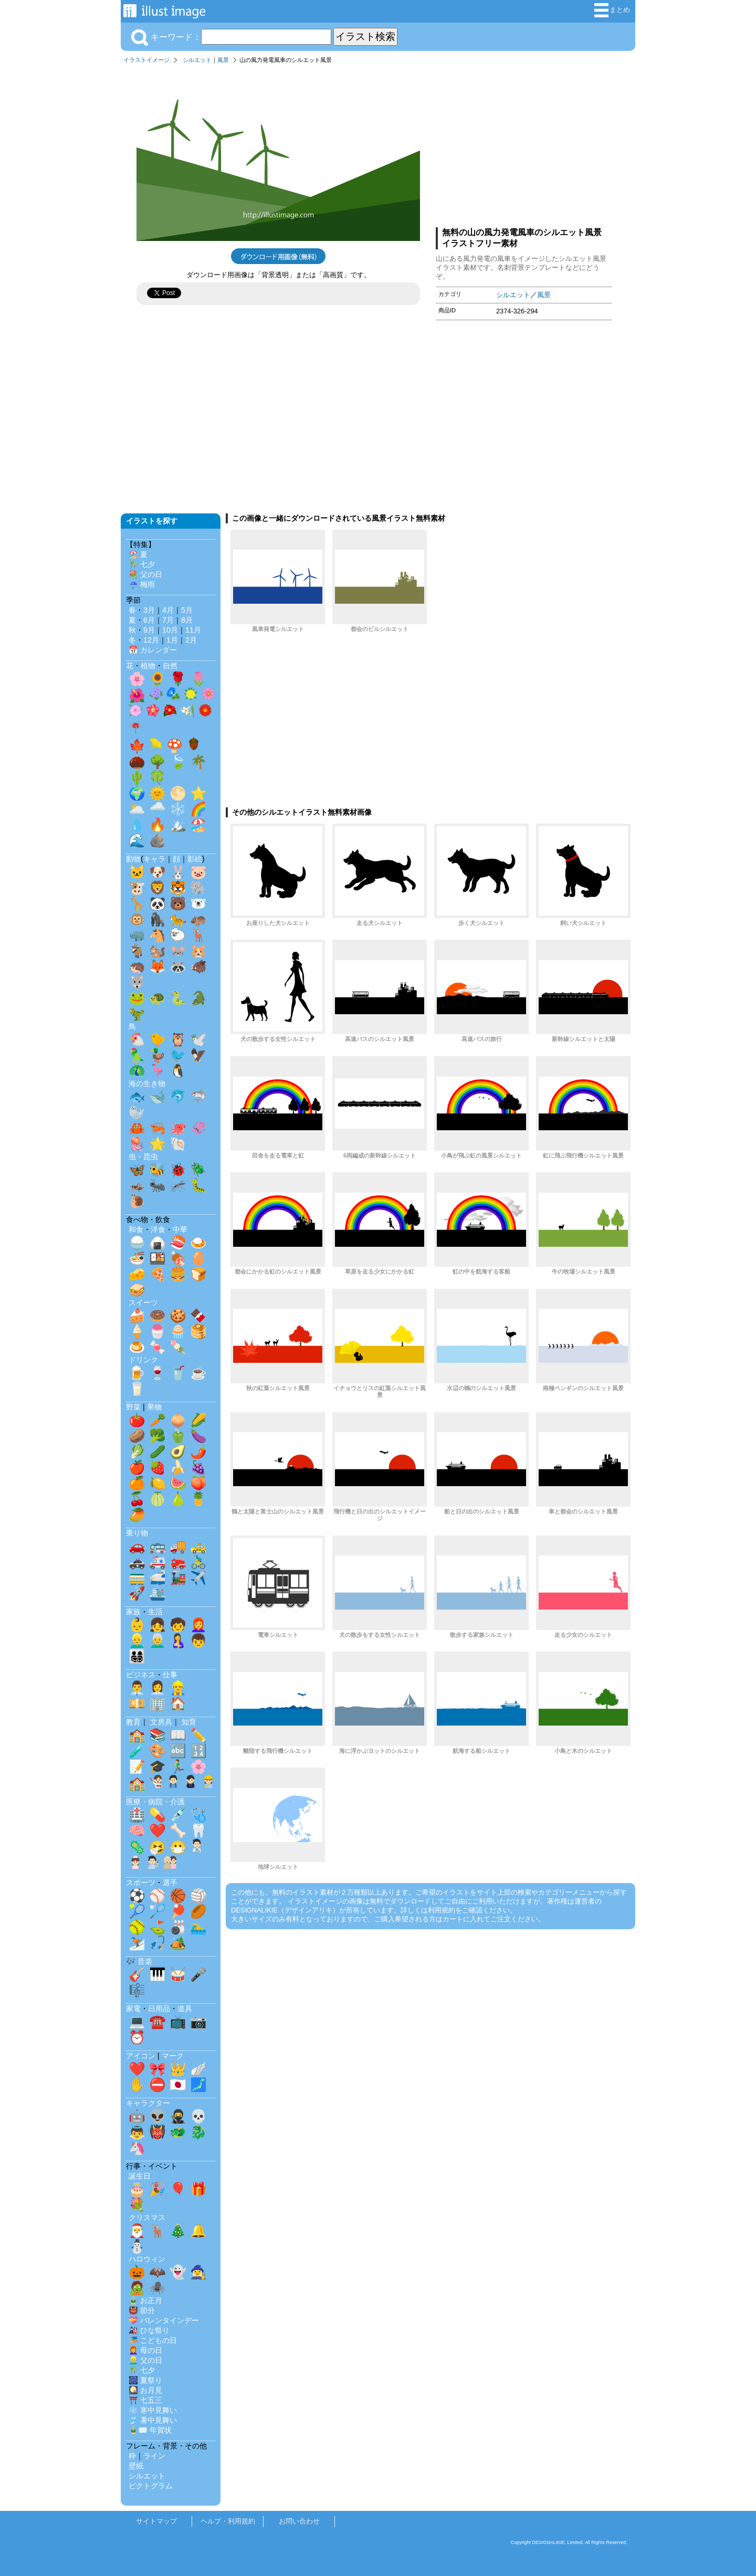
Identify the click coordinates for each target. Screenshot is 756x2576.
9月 (149, 630)
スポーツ (140, 1882)
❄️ (178, 809)
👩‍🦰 (198, 1624)
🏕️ (178, 1943)
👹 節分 (142, 2310)
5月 (187, 610)
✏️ (198, 1735)
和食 (136, 1229)
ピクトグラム (151, 2486)
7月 (168, 620)
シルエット (197, 60)
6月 (149, 620)
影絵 (194, 859)
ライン (154, 2456)
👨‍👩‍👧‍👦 (137, 1656)
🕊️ (198, 1039)
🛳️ (157, 1593)
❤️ (157, 1830)
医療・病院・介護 (155, 1801)
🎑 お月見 (145, 2390)
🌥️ (137, 809)
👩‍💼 (157, 1687)
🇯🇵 (178, 2084)
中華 (180, 1229)
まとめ (612, 10)
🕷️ (157, 2287)
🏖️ (198, 824)
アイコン (140, 2056)
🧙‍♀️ (198, 2272)
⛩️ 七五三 (145, 2400)
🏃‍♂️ (178, 1766)
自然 (170, 665)
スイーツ (143, 1302)
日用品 (159, 2008)
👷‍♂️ (178, 1687)
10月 (170, 630)
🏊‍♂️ (198, 1927)
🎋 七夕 (142, 564)
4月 (168, 610)
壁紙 (136, 2466)
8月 (187, 620)
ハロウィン (147, 2259)
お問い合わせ (299, 2521)
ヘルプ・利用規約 (228, 2521)
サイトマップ (156, 2521)
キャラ (154, 859)
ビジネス (140, 1674)
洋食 (158, 1229)
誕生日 (140, 2176)
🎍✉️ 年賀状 (150, 2430)
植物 (148, 665)
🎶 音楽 (139, 1961)
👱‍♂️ (137, 1640)
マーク (173, 2056)
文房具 (161, 1722)
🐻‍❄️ (198, 903)
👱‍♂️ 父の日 (145, 2360)
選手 (170, 1882)
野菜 (133, 1407)
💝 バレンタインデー (164, 2320)
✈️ (198, 1577)
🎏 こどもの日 (153, 2340)
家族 (133, 1611)
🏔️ (178, 824)
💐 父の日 (145, 574)
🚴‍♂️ (198, 1561)
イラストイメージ (146, 60)
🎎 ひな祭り (149, 2330)
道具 (184, 2008)
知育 (189, 1722)
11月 (193, 630)
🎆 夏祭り (145, 2380)
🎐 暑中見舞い (153, 2420)
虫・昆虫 (143, 1156)
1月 (172, 640)
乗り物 (137, 1533)
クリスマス (147, 2217)
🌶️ (198, 1451)
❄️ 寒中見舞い (153, 2410)
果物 (154, 1407)
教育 (133, 1722)
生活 (155, 1611)
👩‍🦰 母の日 (145, 2350)
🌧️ (157, 809)
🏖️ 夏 (138, 554)
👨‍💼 (137, 1687)
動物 (133, 859)
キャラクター (148, 2103)
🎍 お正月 (145, 2300)
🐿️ (157, 950)
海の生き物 (147, 1083)
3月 (149, 610)
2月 (191, 640)
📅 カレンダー (153, 650)
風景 (223, 60)
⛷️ (137, 1943)
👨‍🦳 (157, 1640)
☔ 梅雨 (142, 584)
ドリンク (143, 1359)
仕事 (170, 1674)
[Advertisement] (524, 143)
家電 (133, 2008)
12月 (151, 640)
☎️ (157, 2021)
